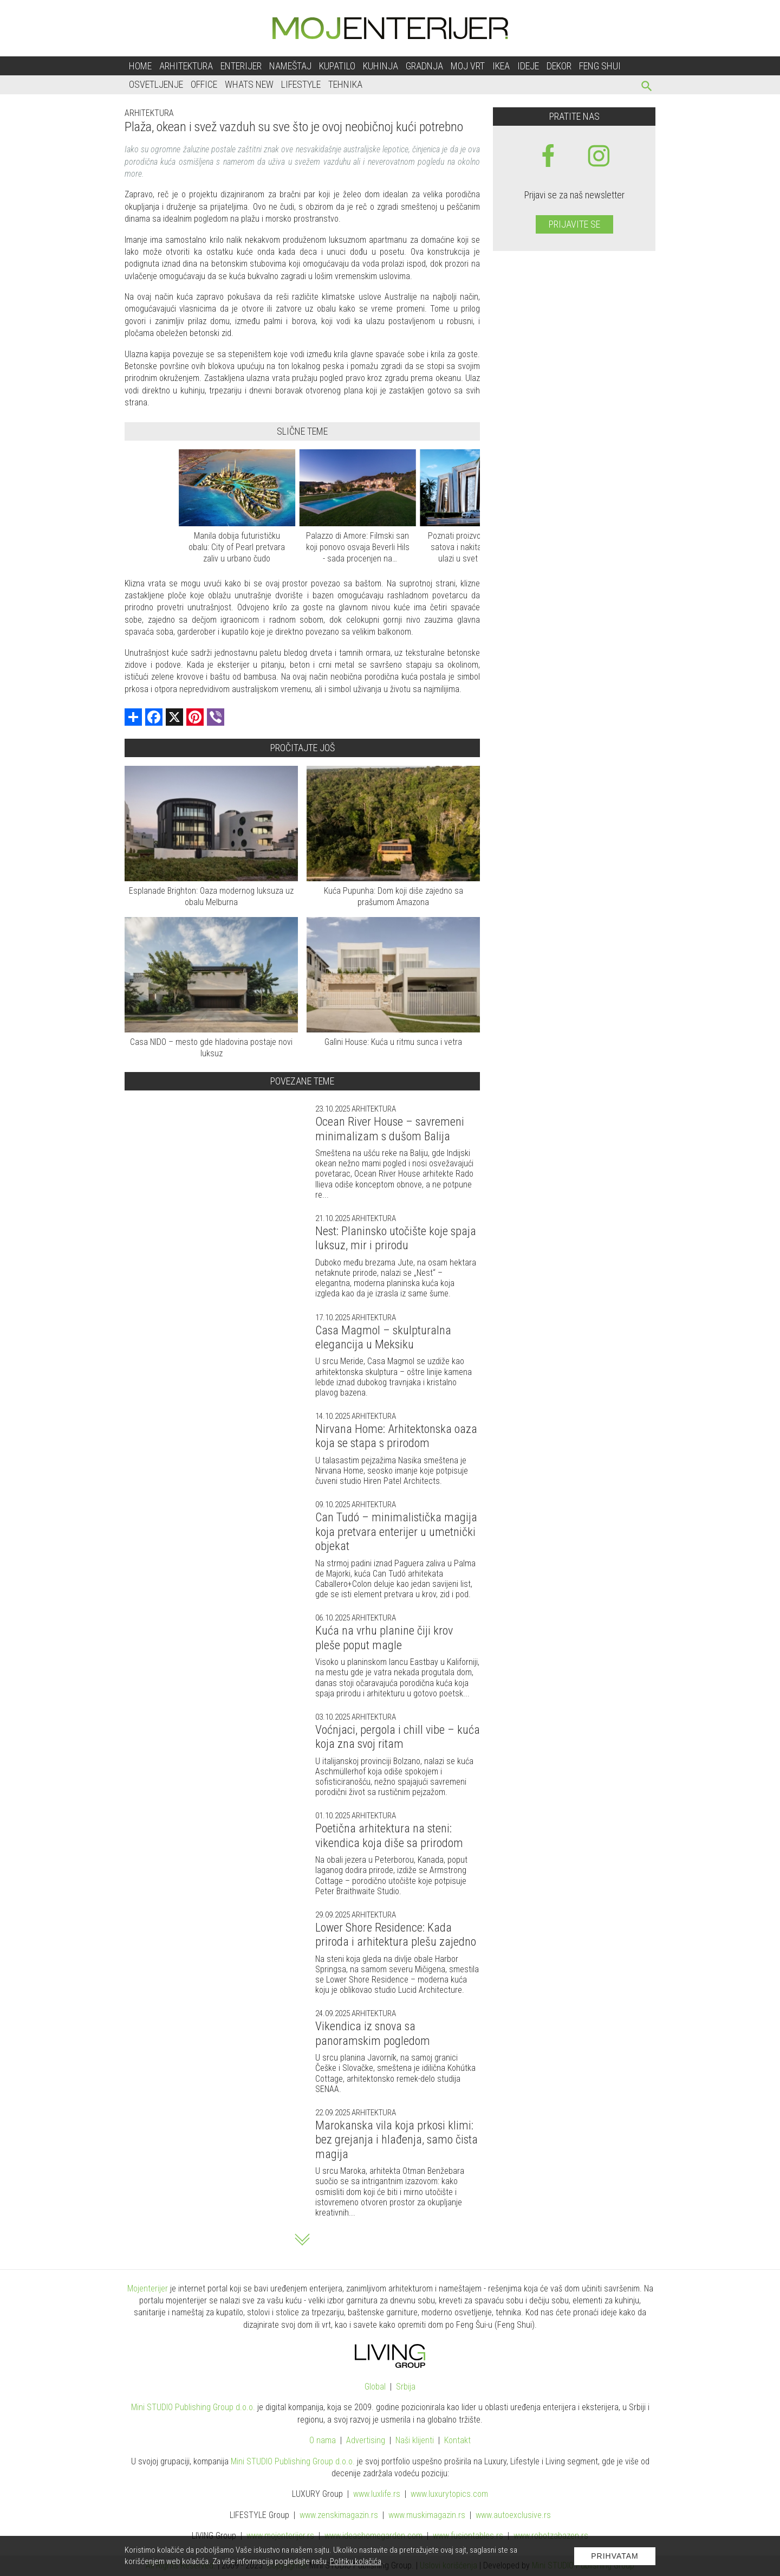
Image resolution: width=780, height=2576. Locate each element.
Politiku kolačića (355, 2561)
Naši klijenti (414, 2440)
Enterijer (241, 66)
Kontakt (457, 2440)
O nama (322, 2440)
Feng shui (600, 66)
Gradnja (424, 66)
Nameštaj (290, 66)
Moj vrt (468, 66)
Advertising (365, 2440)
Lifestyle (301, 84)
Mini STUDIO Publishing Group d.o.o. (193, 2407)
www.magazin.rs (339, 2515)
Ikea (501, 66)
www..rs (376, 2494)
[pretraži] (647, 87)
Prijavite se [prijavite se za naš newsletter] (574, 224)
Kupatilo (337, 66)
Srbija (405, 2386)
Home (140, 66)
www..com (449, 2494)
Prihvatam (615, 2556)
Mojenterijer (147, 2288)
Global (375, 2386)
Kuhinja (380, 66)
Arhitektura (186, 66)
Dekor (559, 66)
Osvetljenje (156, 84)
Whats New (249, 84)
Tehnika (345, 84)
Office (204, 84)
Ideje (528, 66)
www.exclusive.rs (513, 2515)
